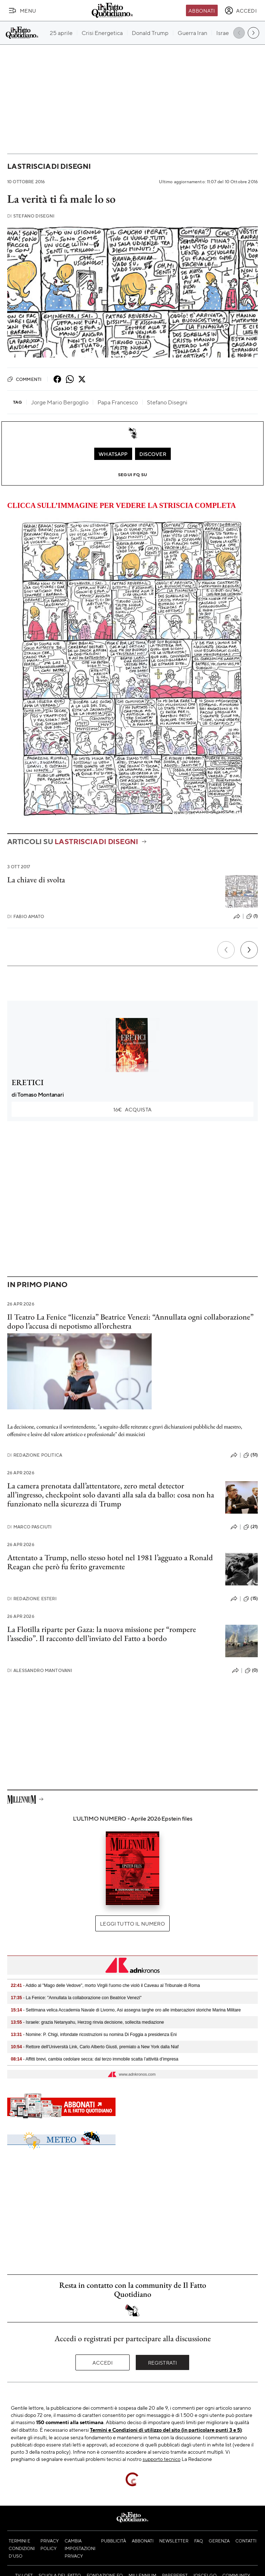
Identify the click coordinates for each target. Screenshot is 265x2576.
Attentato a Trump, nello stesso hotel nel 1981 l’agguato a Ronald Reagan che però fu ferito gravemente (110, 1562)
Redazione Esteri (32, 1598)
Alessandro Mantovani (39, 1670)
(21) (250, 1527)
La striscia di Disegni (49, 166)
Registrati (162, 2362)
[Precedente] (226, 949)
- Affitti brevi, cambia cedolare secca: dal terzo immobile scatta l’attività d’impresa (94, 2059)
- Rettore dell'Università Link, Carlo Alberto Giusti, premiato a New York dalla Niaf (95, 2046)
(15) (250, 1599)
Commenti (24, 379)
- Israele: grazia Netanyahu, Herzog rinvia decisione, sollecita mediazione (87, 2022)
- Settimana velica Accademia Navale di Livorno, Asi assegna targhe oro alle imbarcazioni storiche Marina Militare (126, 2010)
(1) (252, 916)
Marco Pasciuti (29, 1527)
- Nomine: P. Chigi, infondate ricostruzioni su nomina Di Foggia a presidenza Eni (94, 2034)
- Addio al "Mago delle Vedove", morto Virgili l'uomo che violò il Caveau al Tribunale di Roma (105, 1985)
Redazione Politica (34, 1455)
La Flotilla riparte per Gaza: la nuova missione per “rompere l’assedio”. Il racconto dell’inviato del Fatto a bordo (101, 1634)
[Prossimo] (249, 949)
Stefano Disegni (31, 216)
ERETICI (28, 1082)
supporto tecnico (162, 2459)
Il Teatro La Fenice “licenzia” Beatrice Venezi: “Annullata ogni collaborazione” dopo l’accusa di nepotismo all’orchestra (130, 1321)
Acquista (132, 1109)
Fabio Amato (25, 916)
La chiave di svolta (36, 879)
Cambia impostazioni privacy (80, 2548)
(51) (250, 1455)
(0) (251, 1670)
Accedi (102, 2362)
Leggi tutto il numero (132, 1923)
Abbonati (201, 10)
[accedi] (240, 10)
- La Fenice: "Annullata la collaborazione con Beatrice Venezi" (76, 1997)
